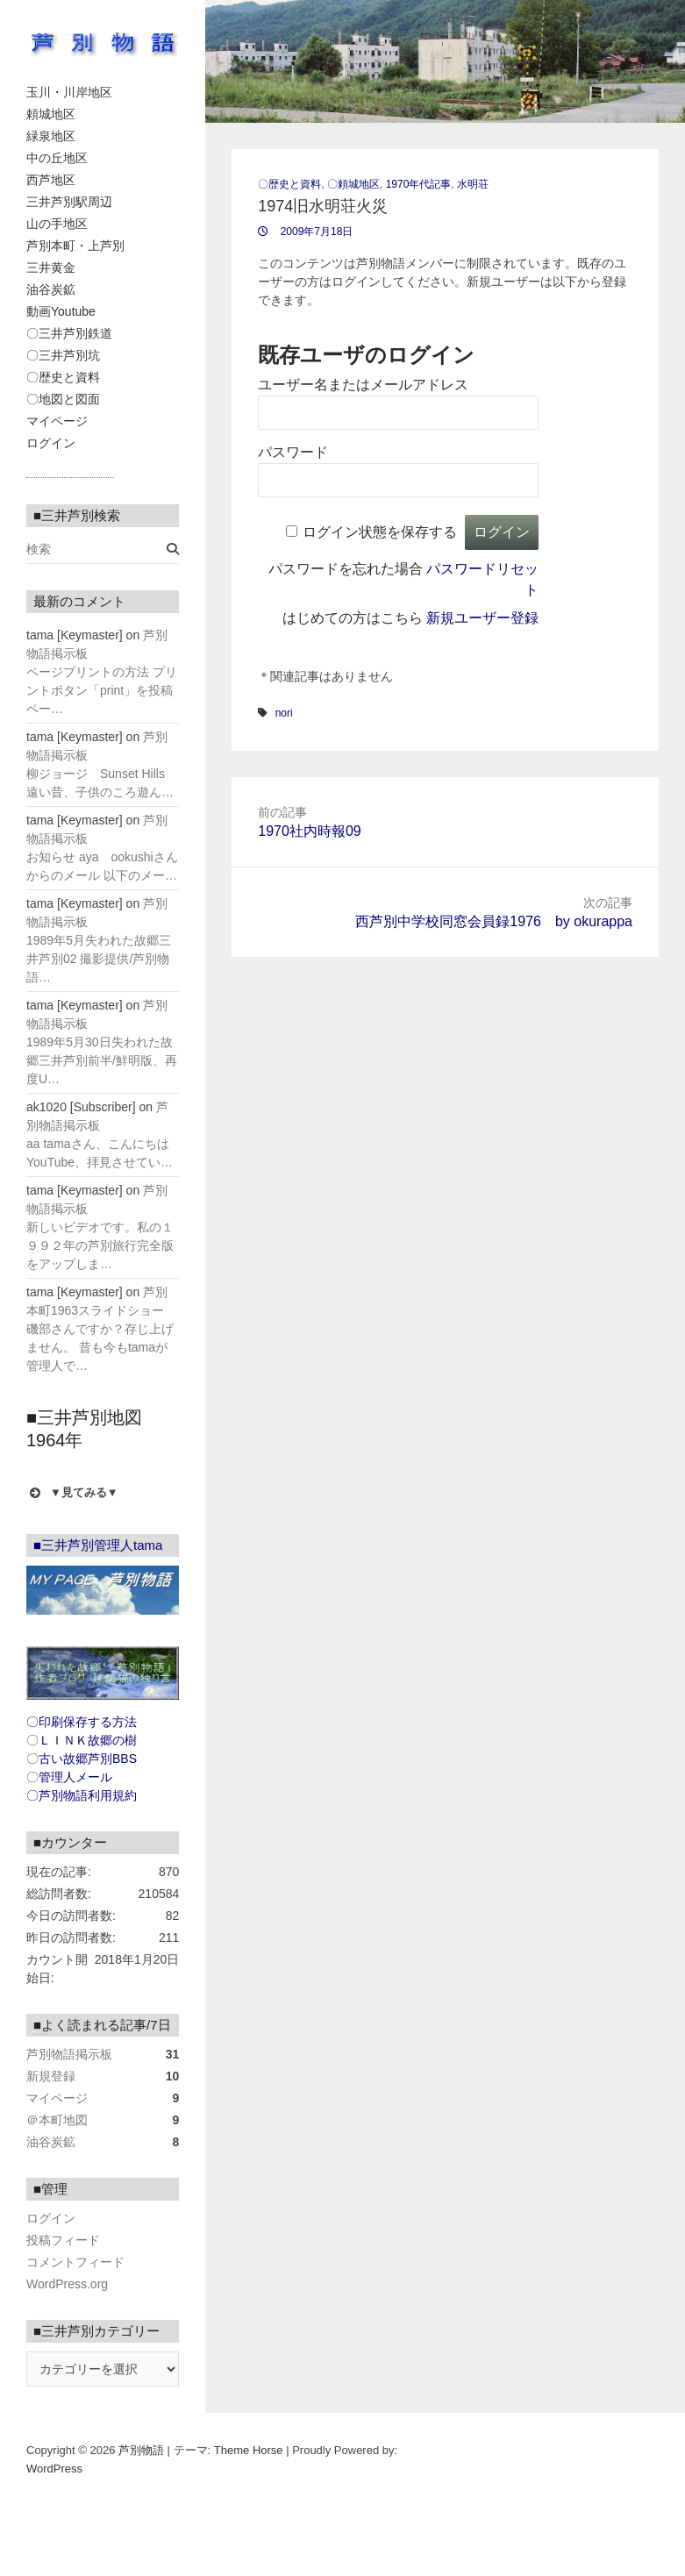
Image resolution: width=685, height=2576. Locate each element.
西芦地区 (50, 180)
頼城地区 (50, 114)
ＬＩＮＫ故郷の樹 (88, 1740)
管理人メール (75, 1777)
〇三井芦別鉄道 (69, 333)
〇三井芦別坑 (63, 355)
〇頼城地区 (353, 184)
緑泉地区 (50, 136)
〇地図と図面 (63, 399)
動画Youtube (61, 311)
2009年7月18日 (315, 231)
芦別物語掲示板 (69, 2054)
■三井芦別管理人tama (97, 1545)
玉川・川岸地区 (69, 92)
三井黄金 (50, 267)
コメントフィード (75, 2262)
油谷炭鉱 (50, 289)
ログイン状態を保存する (380, 531)
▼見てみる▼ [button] (72, 1493)
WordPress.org (67, 2284)
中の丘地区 (57, 158)
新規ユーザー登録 (482, 617)
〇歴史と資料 (63, 377)
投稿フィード (63, 2240)
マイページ (57, 421)
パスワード (293, 452)
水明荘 (473, 184)
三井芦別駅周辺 (69, 202)
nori (284, 713)
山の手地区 (57, 224)
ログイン (50, 443)
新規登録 (50, 2076)
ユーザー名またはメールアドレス (363, 384)
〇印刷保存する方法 (81, 1722)
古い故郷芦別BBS (88, 1759)
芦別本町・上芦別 (75, 246)
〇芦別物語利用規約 (81, 1795)
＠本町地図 (57, 2120)
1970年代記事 (419, 184)
